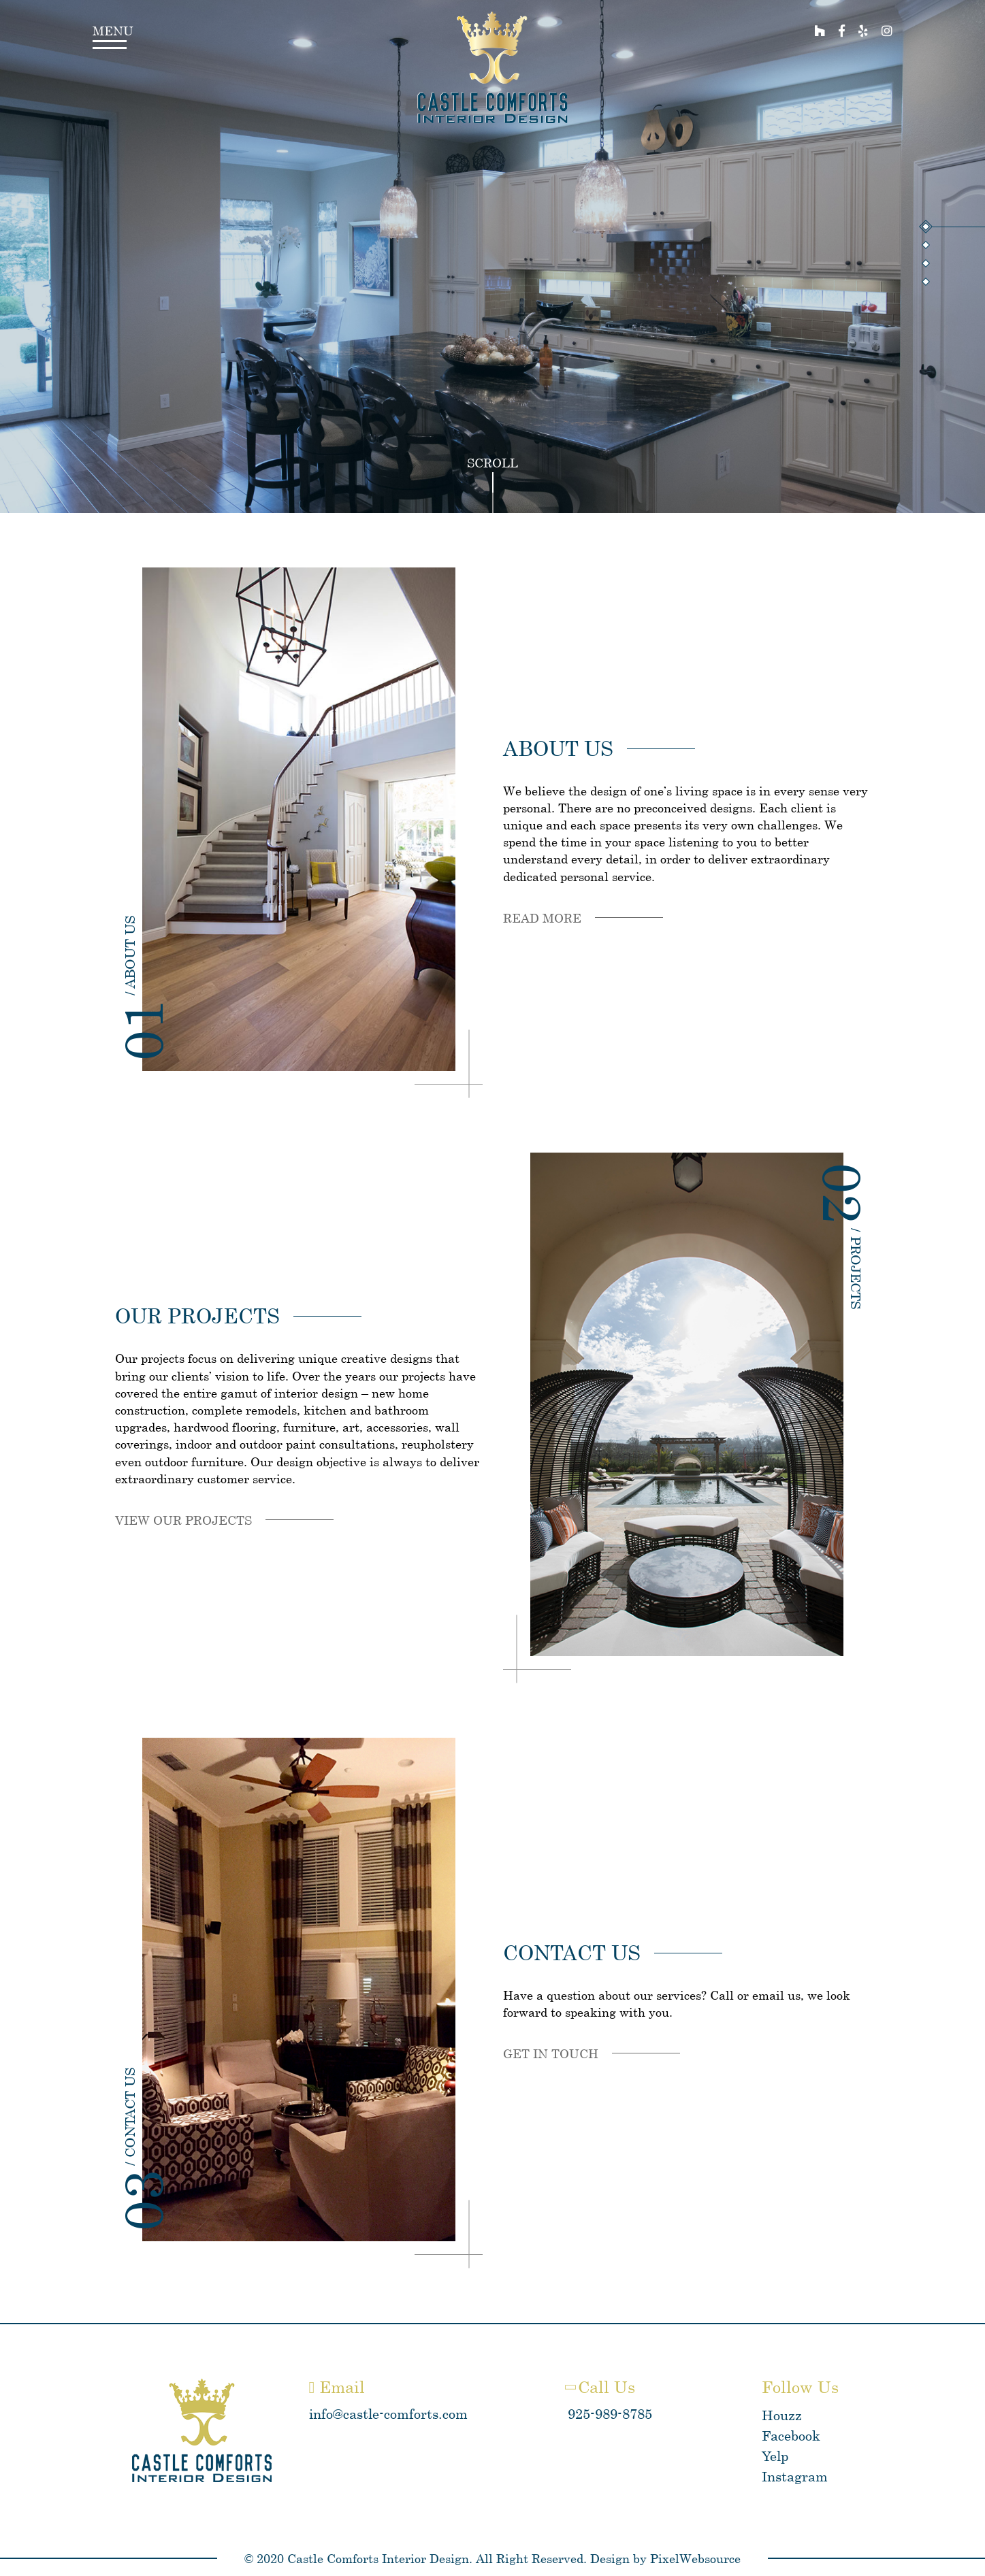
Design (610, 2558)
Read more (542, 917)
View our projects (183, 1520)
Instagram (795, 2476)
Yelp (775, 2456)
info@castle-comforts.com (388, 2414)
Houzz (782, 2415)
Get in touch (550, 2053)
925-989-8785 (610, 2414)
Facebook (791, 2435)
